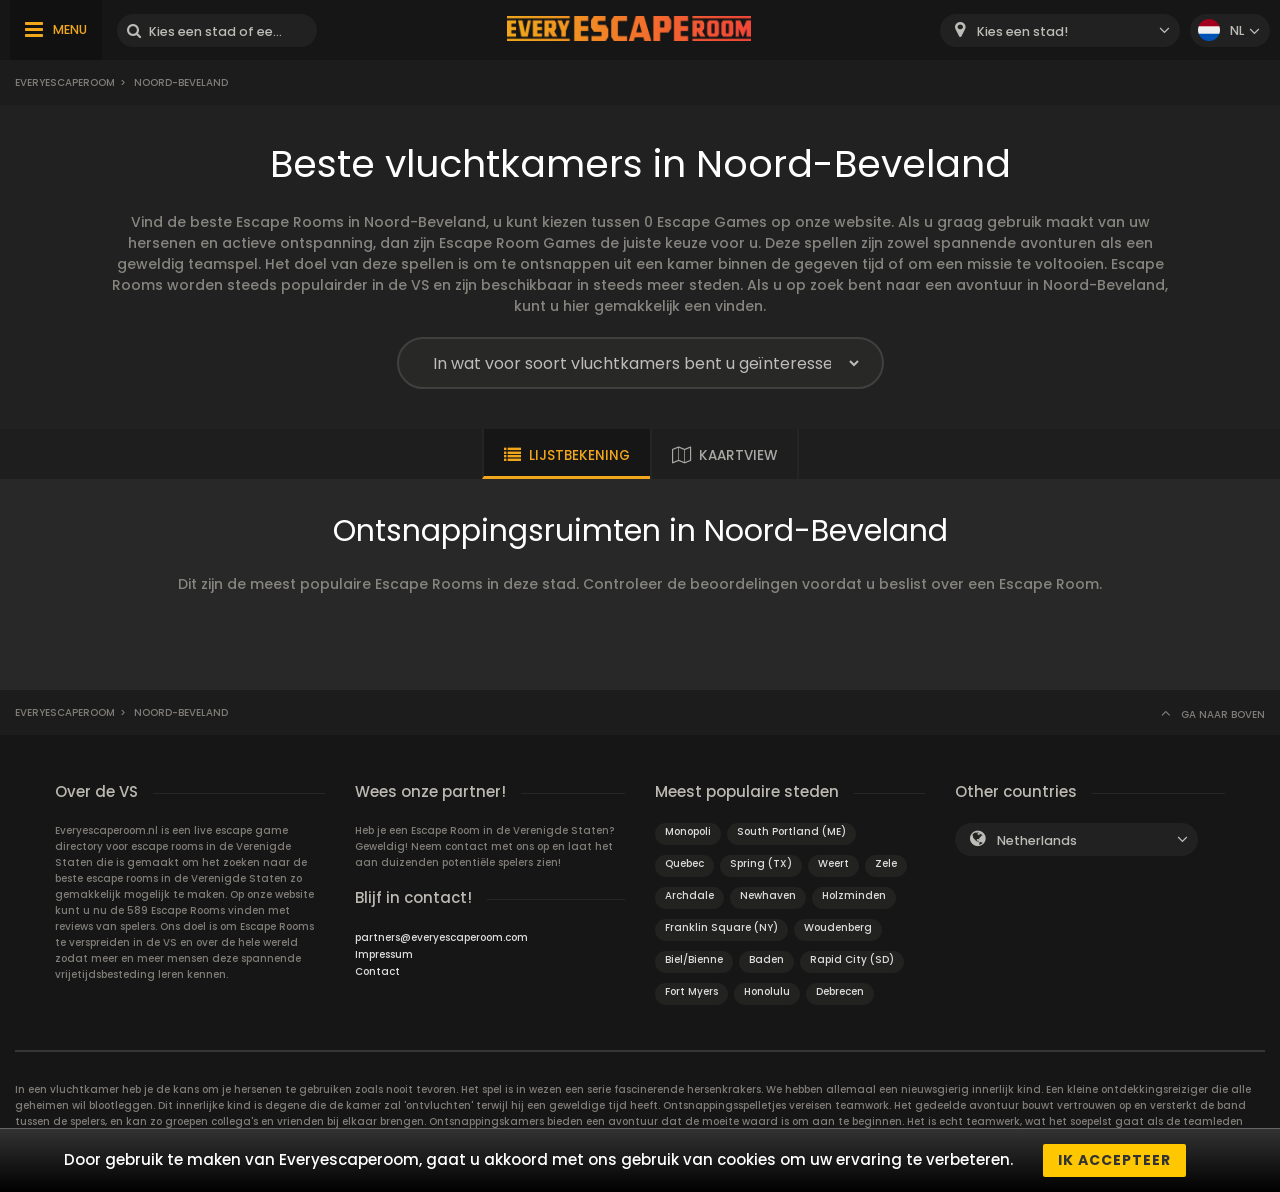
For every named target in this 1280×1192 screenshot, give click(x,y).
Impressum (384, 954)
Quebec (684, 863)
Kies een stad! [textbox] (1022, 31)
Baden (766, 959)
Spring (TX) (761, 863)
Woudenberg (838, 927)
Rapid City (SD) (852, 959)
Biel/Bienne (694, 959)
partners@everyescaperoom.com (441, 937)
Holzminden (854, 895)
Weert (833, 863)
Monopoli (688, 831)
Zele (886, 863)
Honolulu (767, 991)
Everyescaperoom (65, 82)
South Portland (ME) (791, 831)
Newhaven (768, 895)
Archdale (689, 895)
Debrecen (840, 991)
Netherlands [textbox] (1037, 840)
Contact (377, 971)
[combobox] (1060, 30)
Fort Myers (691, 991)
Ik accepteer (1114, 1160)
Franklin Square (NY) (721, 927)
